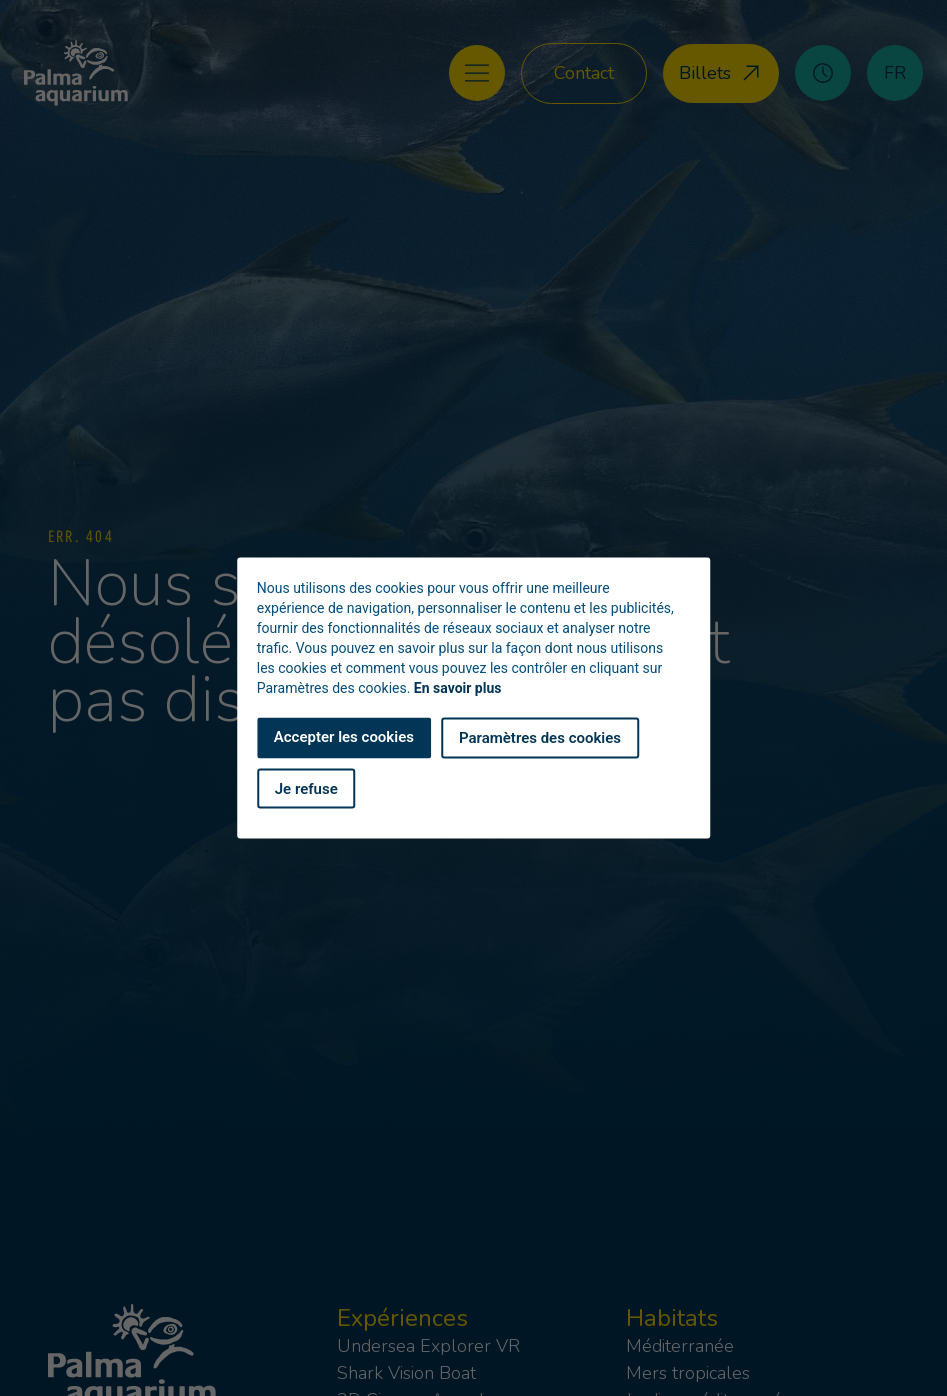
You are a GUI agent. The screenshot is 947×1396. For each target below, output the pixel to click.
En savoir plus (458, 688)
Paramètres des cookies (540, 738)
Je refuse (306, 788)
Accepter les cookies (344, 737)
